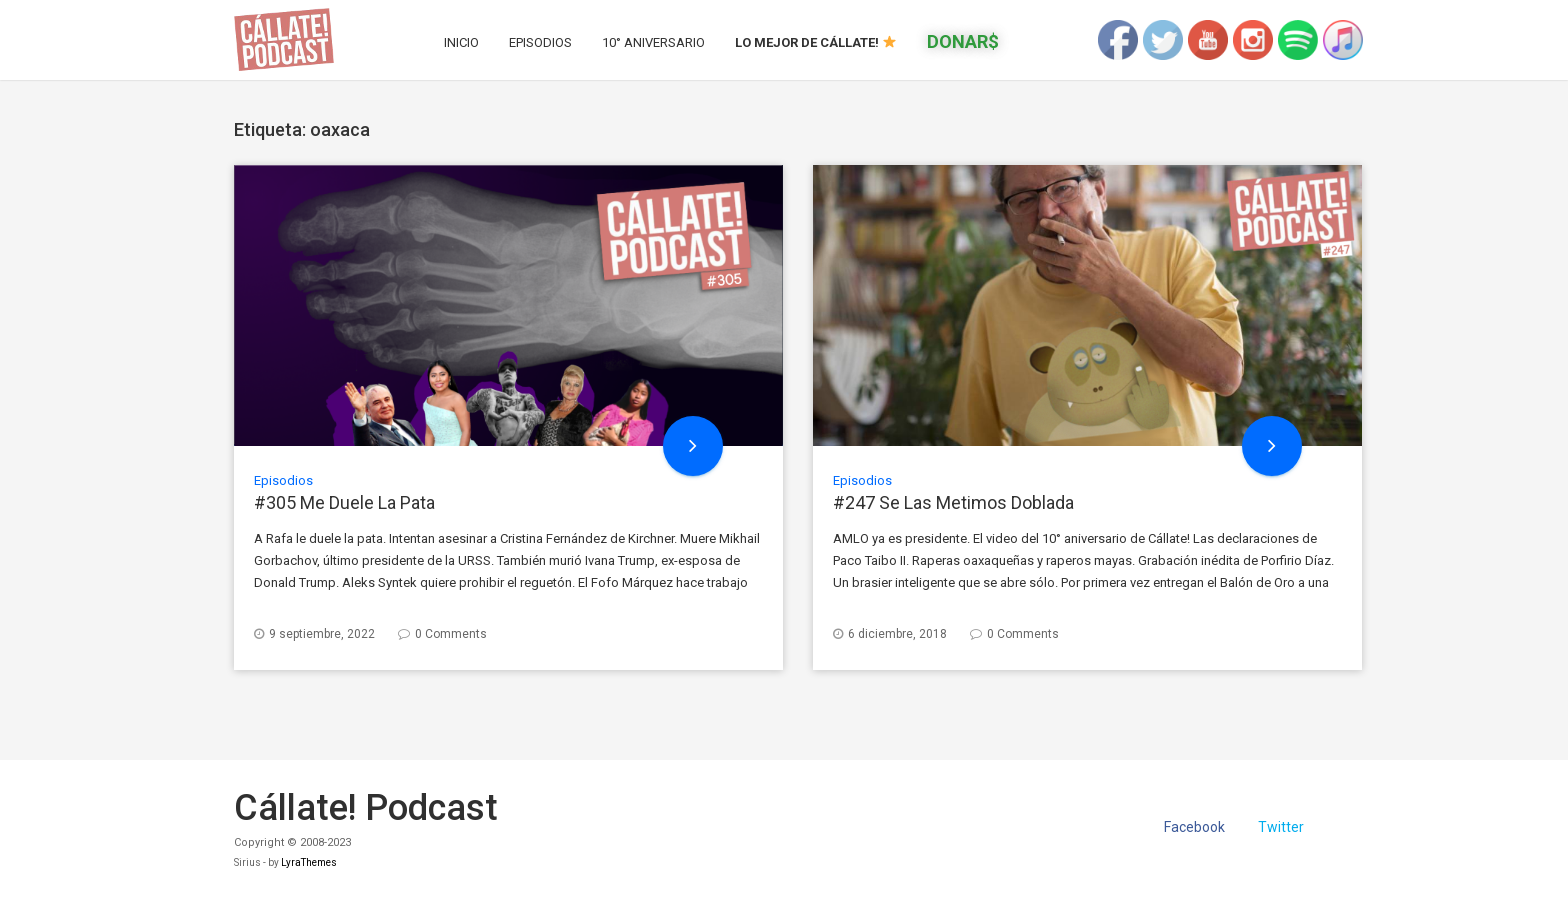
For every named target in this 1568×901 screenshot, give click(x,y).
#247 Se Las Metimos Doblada (953, 502)
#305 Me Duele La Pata (344, 502)
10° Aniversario (653, 42)
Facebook (1194, 827)
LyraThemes (309, 862)
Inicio (461, 42)
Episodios (540, 42)
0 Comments (451, 634)
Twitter (1281, 827)
